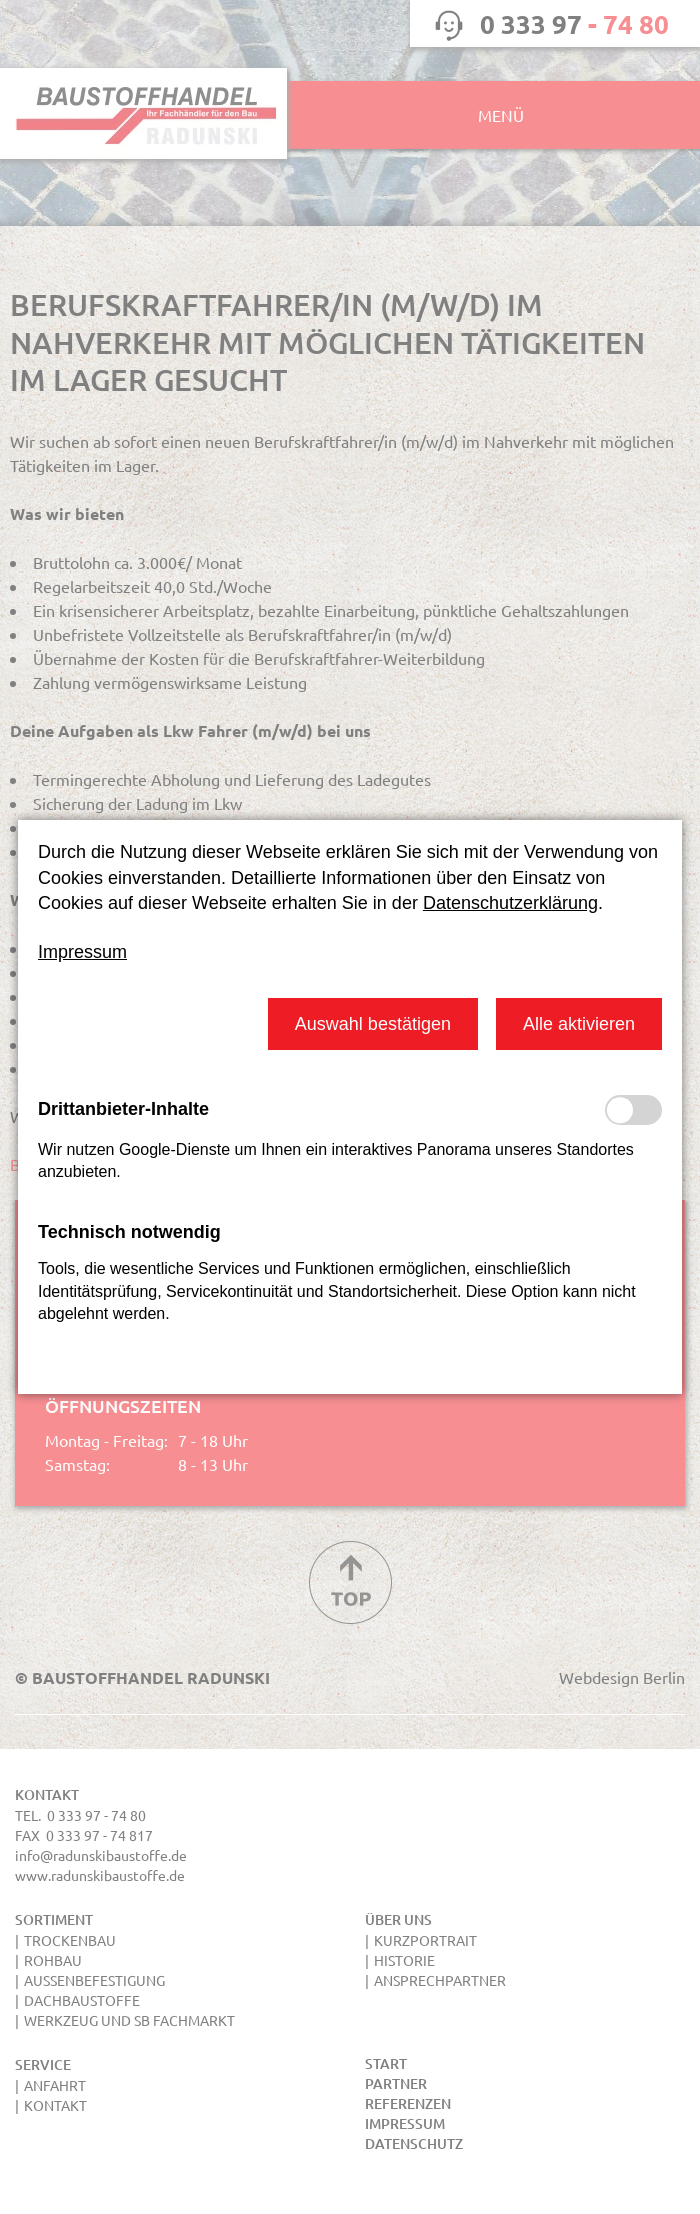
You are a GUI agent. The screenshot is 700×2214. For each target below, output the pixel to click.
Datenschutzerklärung (510, 903)
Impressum (82, 952)
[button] (373, 1023)
